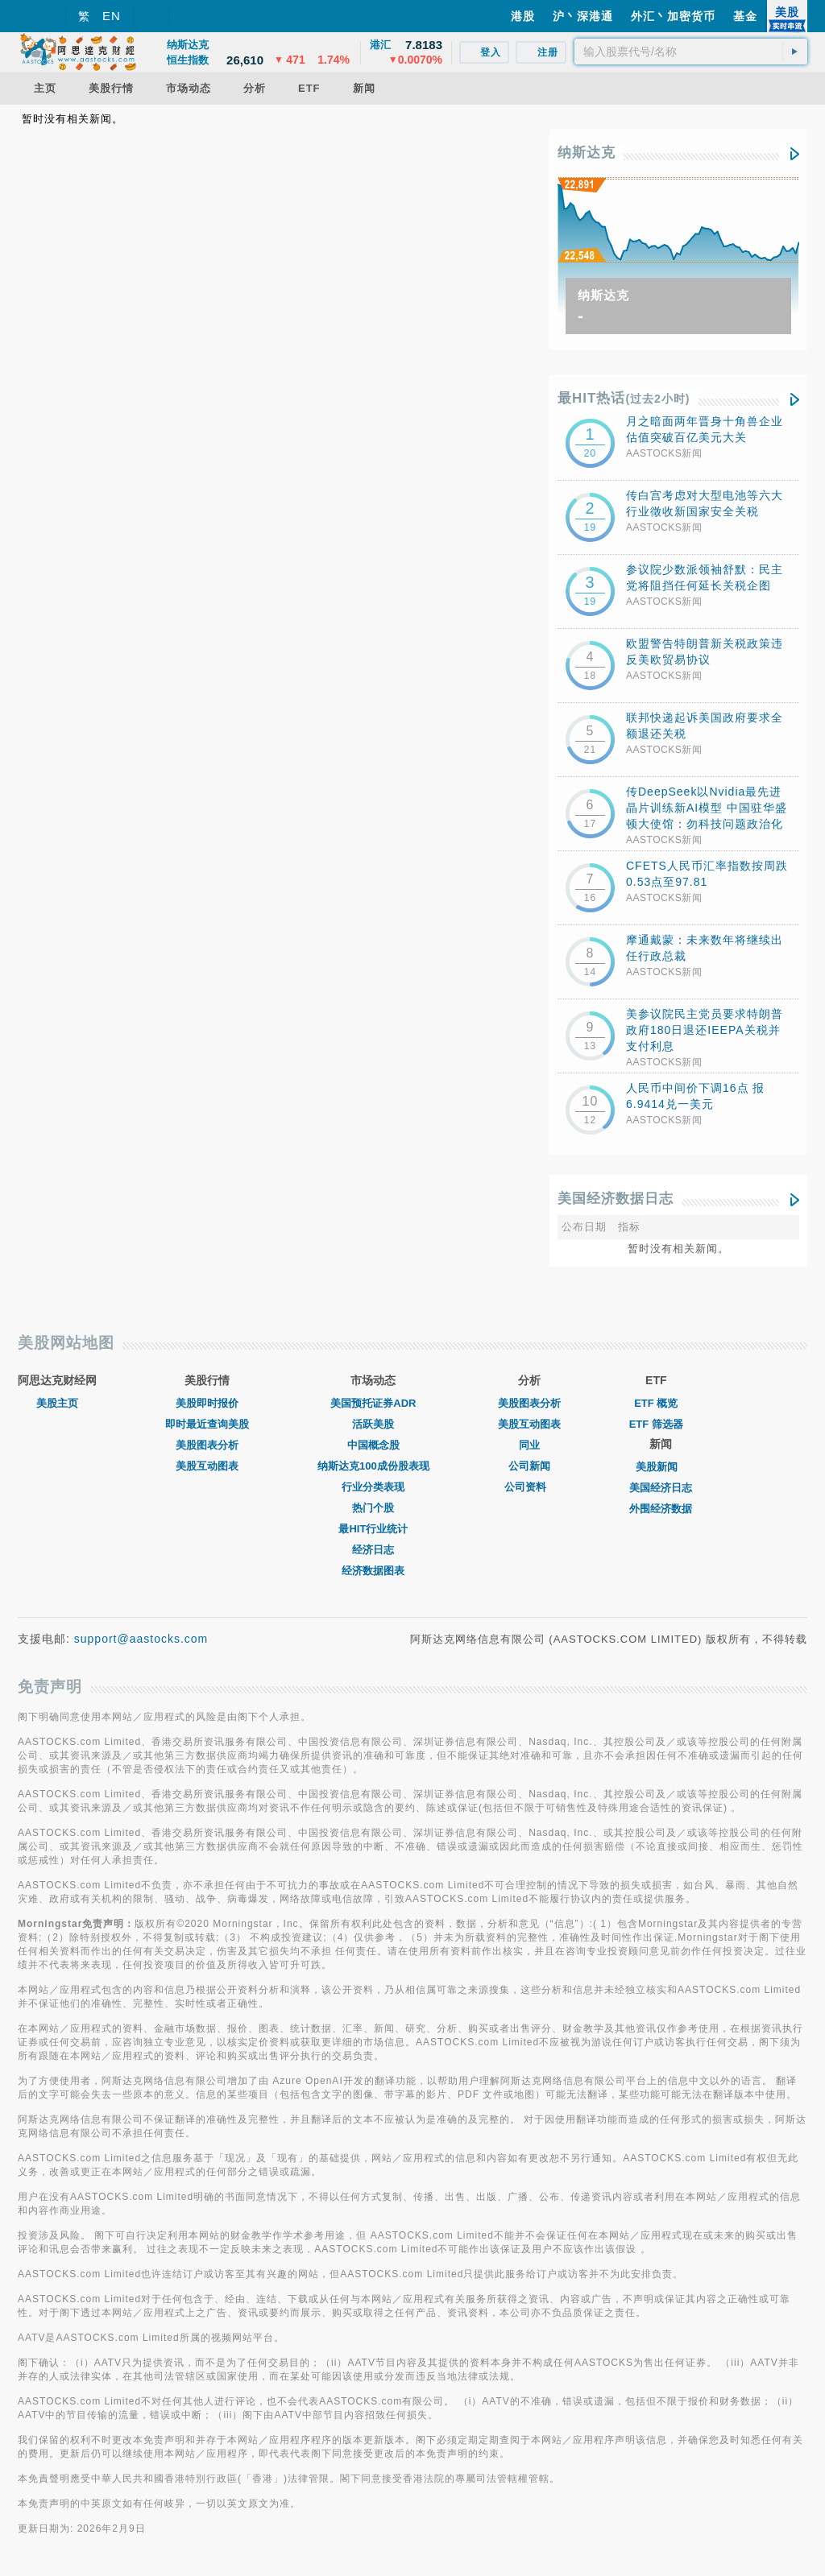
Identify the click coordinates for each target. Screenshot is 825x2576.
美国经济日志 (660, 1488)
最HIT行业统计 (373, 1529)
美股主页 (57, 1403)
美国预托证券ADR (373, 1403)
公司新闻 (529, 1466)
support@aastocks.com (141, 1638)
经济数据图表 (373, 1571)
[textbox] (690, 51)
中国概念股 (373, 1445)
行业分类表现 (373, 1487)
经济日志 (373, 1550)
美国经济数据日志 (616, 1198)
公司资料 (529, 1487)
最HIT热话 (624, 398)
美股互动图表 (207, 1466)
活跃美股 (373, 1424)
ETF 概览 (656, 1403)
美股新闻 (661, 1467)
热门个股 (373, 1508)
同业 (529, 1445)
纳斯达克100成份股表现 (373, 1466)
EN (111, 16)
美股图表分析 (207, 1445)
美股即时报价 (207, 1403)
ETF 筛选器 (656, 1424)
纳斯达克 (587, 152)
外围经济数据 (660, 1509)
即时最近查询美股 (207, 1424)
